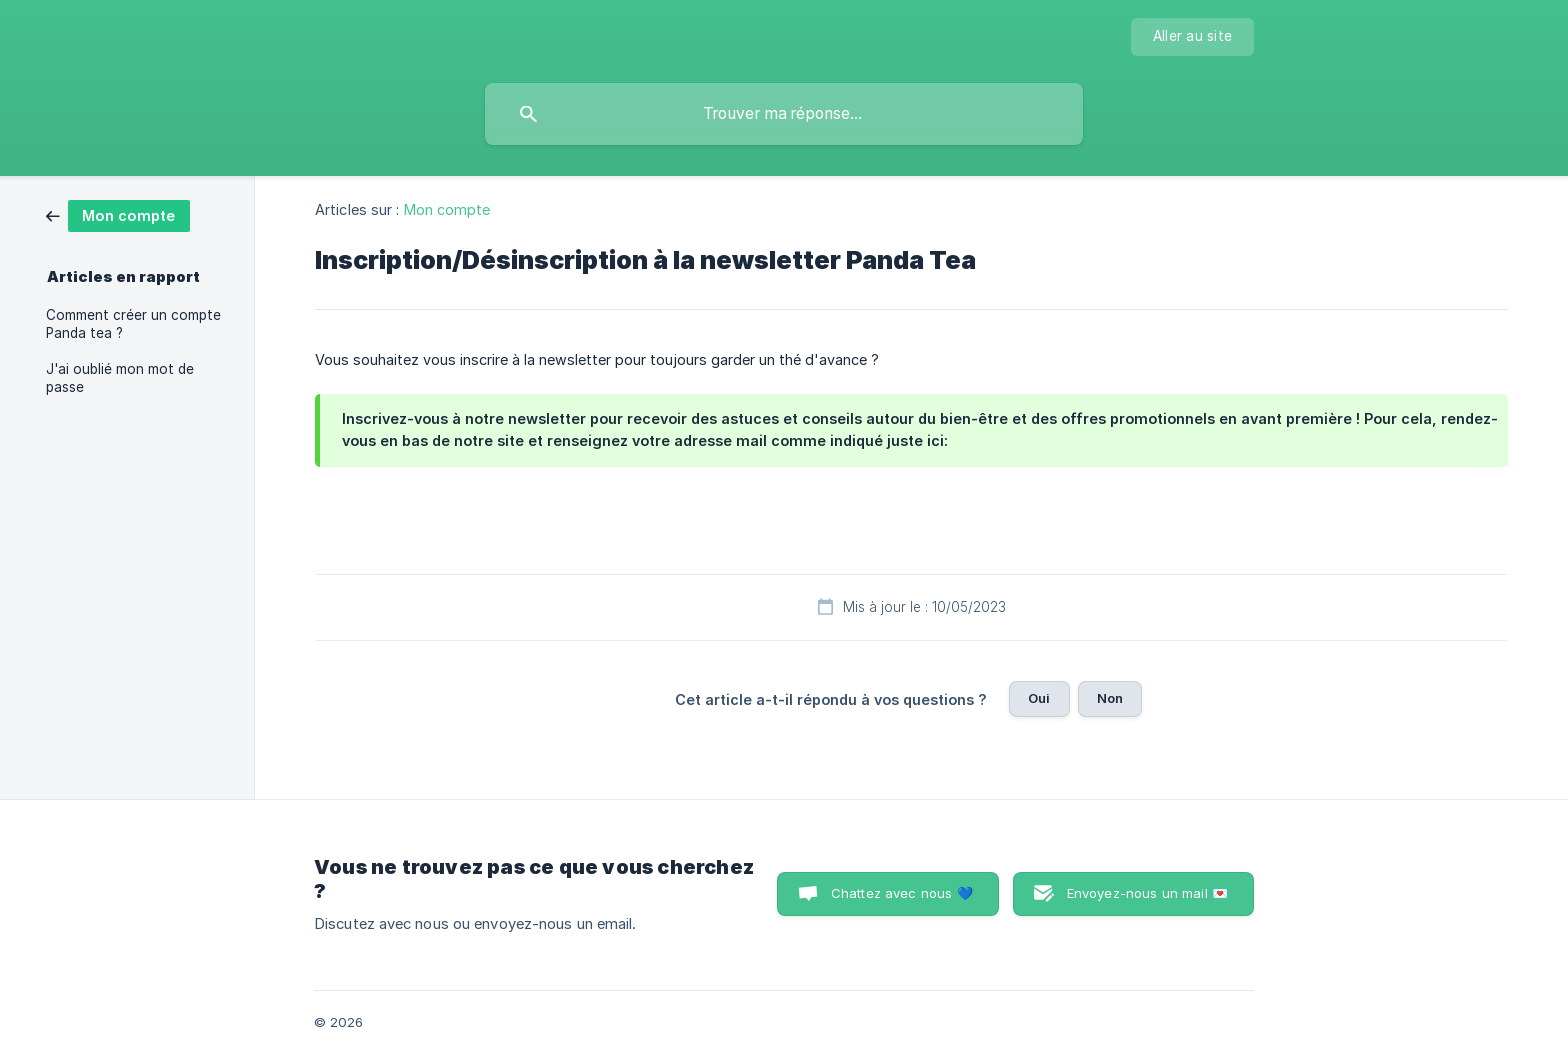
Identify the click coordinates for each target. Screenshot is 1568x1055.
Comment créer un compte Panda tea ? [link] (133, 324)
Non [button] (1110, 698)
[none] (1192, 37)
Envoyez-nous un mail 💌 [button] (1147, 893)
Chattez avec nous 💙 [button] (902, 893)
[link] (118, 214)
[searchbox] (784, 114)
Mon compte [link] (447, 209)
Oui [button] (1039, 698)
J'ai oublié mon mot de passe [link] (120, 378)
